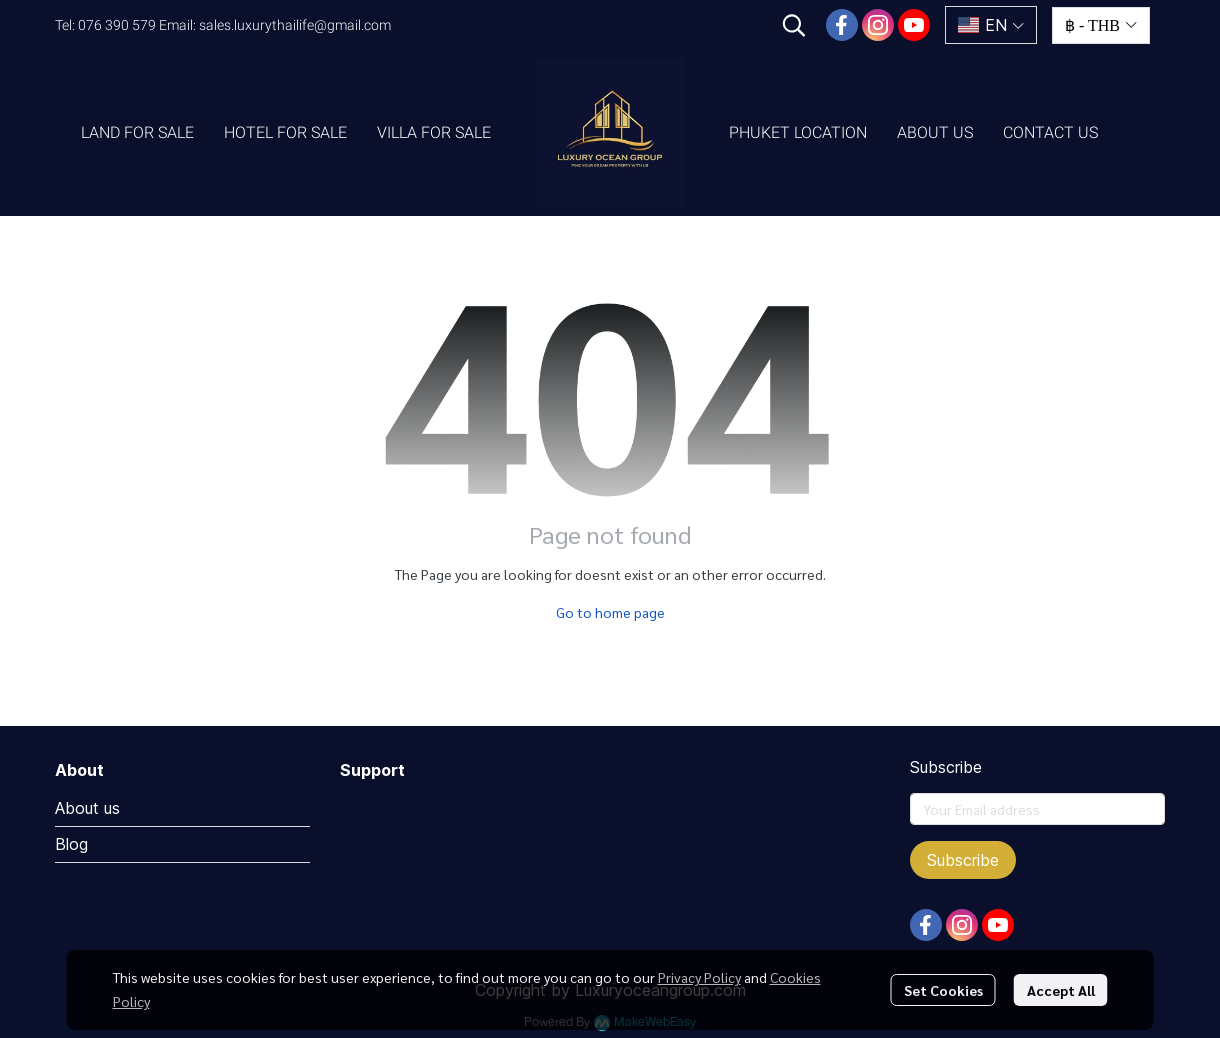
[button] (794, 25)
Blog (71, 844)
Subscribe (963, 860)
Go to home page (610, 612)
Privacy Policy (699, 977)
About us (87, 808)
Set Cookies (943, 990)
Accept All (1061, 990)
